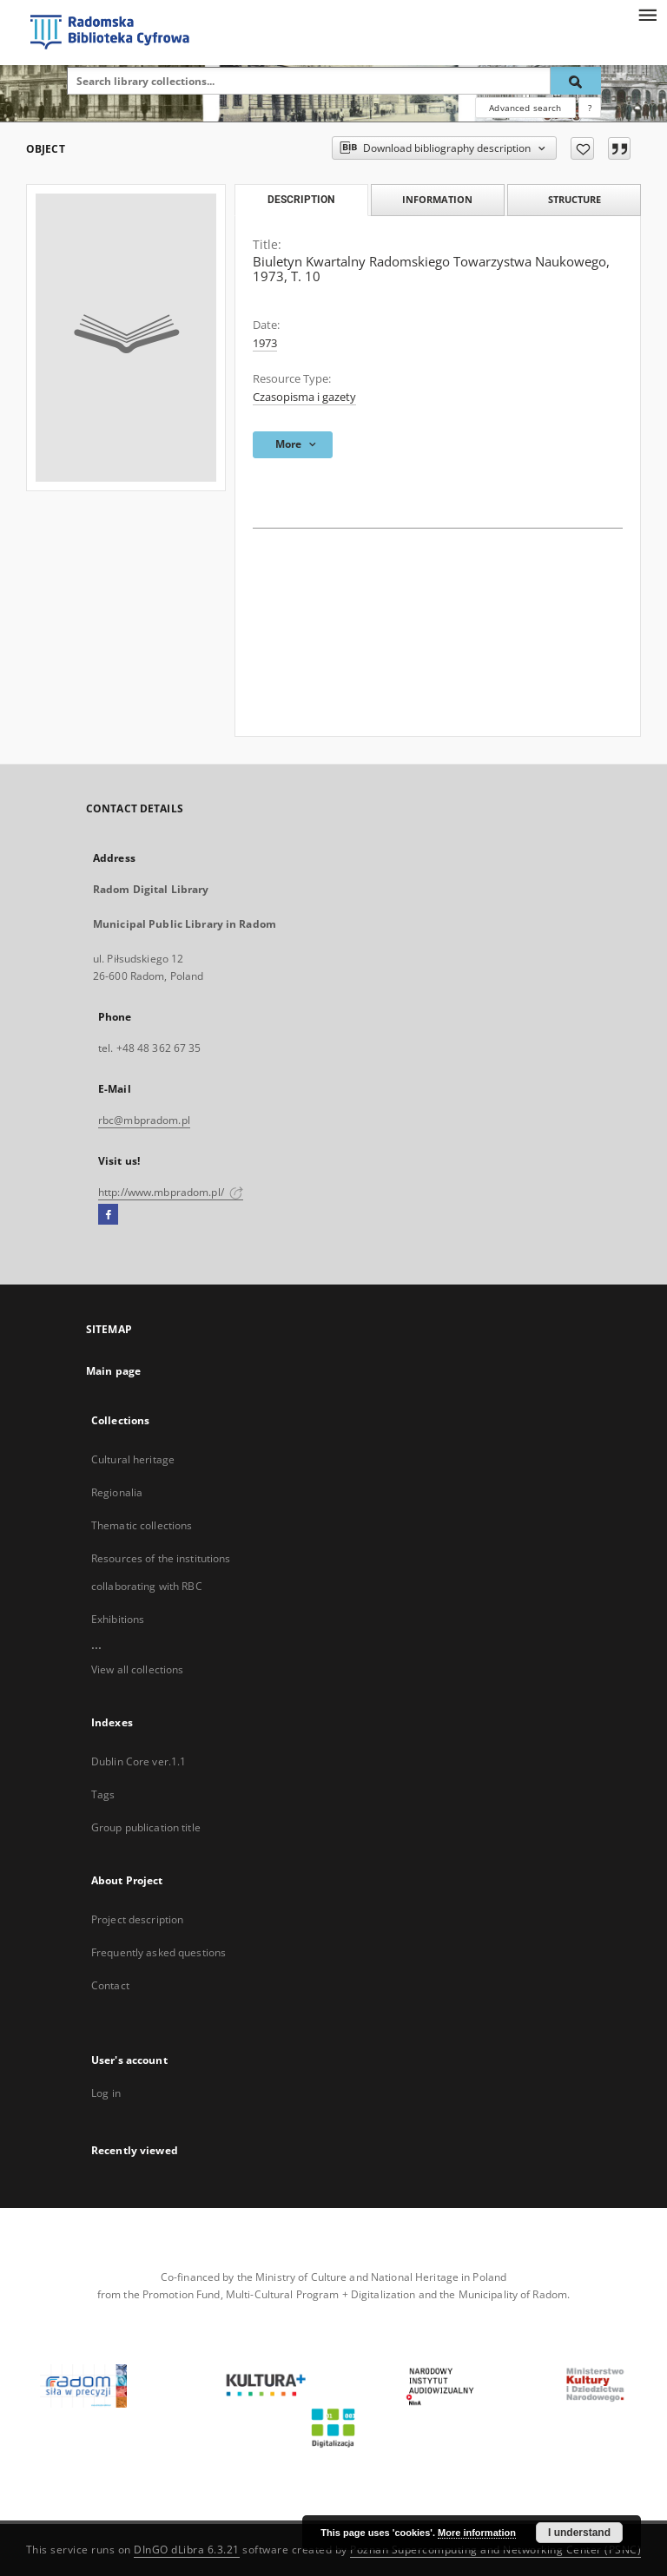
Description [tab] (300, 200)
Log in (106, 2093)
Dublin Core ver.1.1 (138, 1761)
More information (477, 2532)
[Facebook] (108, 1215)
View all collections (137, 1669)
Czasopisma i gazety (304, 397)
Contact (110, 1985)
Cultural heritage (133, 1459)
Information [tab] (437, 199)
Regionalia (116, 1492)
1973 (265, 343)
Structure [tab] (574, 199)
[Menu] (647, 14)
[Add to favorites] (582, 148)
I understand (579, 2533)
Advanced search (525, 108)
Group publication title (146, 1827)
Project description (137, 1919)
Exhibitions (117, 1619)
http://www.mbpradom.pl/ (170, 1192)
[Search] (576, 81)
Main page (113, 1371)
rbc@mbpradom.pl (144, 1120)
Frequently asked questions (158, 1952)
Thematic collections (141, 1525)
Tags (103, 1794)
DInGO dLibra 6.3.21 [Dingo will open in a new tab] (187, 2549)
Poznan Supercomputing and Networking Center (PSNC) (495, 2549)
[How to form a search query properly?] (589, 107)
